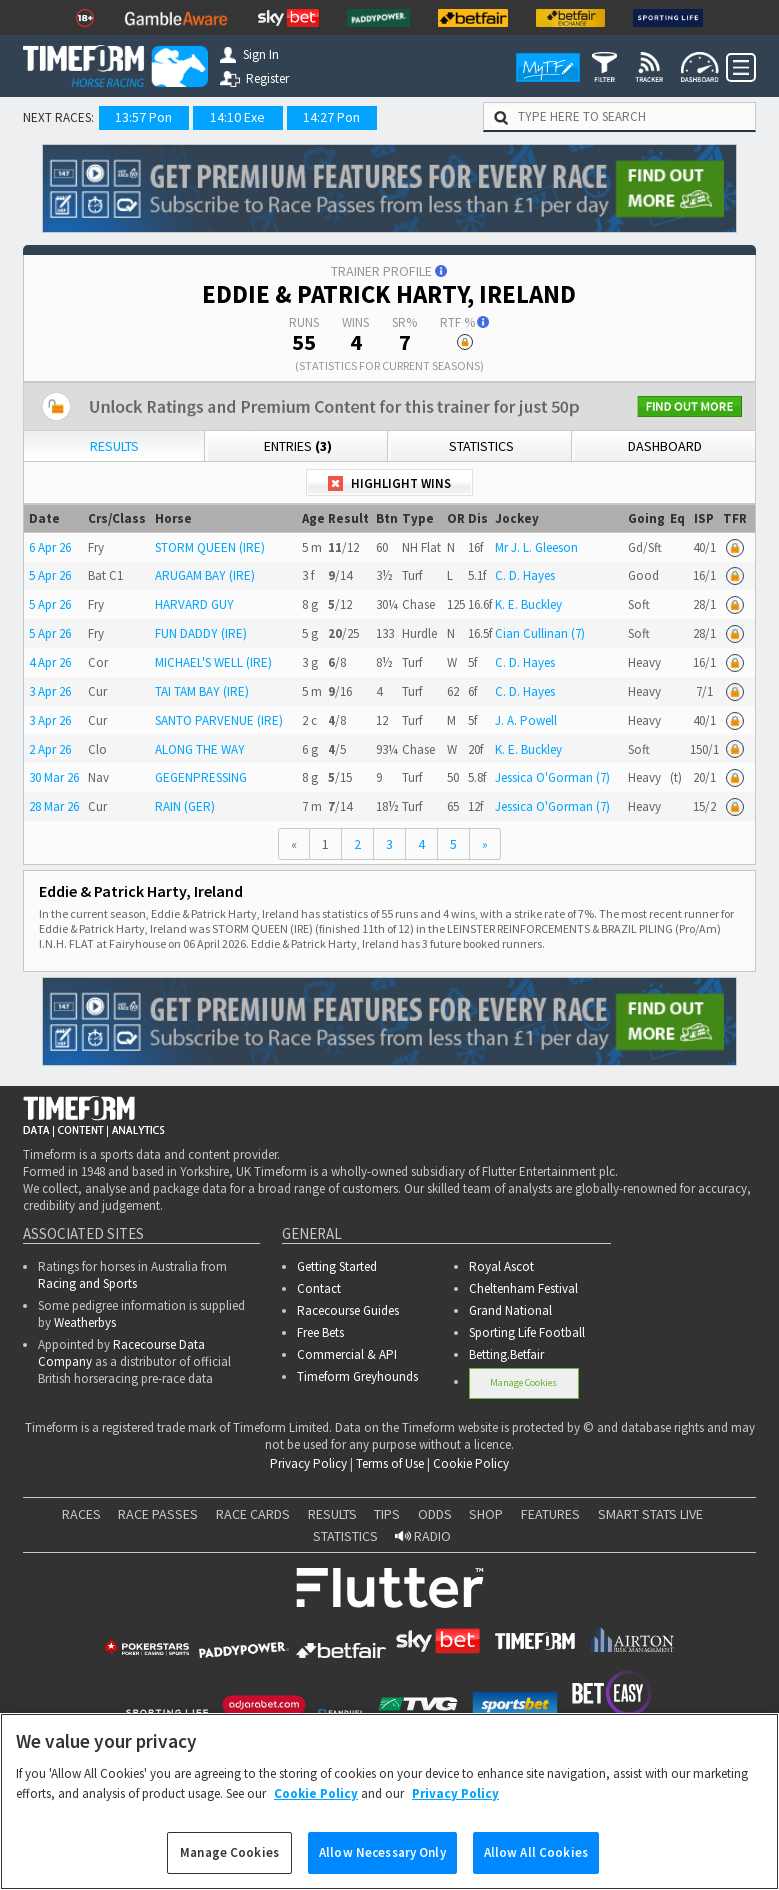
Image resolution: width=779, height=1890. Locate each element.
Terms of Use (390, 1463)
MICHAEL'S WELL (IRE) (213, 662)
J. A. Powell (526, 720)
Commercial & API (347, 1354)
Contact (319, 1288)
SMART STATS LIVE (650, 1514)
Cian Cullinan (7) (540, 633)
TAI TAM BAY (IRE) (202, 691)
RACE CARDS (253, 1514)
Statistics (481, 446)
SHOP (486, 1514)
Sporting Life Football (527, 1332)
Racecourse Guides (348, 1310)
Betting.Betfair (506, 1354)
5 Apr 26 (50, 575)
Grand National (510, 1310)
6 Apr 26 (50, 547)
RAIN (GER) (185, 806)
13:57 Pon (143, 117)
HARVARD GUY (194, 604)
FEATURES (550, 1514)
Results (114, 446)
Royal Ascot (501, 1266)
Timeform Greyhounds (357, 1376)
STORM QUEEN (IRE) (210, 547)
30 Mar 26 (54, 777)
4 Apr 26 (50, 662)
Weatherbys (85, 1322)
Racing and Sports (87, 1283)
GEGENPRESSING (201, 777)
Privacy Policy (308, 1463)
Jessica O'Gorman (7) (552, 777)
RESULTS (332, 1514)
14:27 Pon (331, 117)
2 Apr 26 (50, 749)
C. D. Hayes (525, 575)
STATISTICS (345, 1536)
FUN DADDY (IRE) (201, 633)
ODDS (435, 1514)
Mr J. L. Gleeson (536, 547)
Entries (298, 446)
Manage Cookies (523, 1382)
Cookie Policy (471, 1463)
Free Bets (320, 1332)
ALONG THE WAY (200, 749)
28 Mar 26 (54, 806)
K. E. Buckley (528, 604)
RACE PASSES (158, 1514)
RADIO (423, 1536)
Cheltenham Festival (523, 1288)
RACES (81, 1514)
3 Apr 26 (50, 691)
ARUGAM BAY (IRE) (205, 575)
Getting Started (337, 1266)
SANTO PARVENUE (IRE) (219, 720)
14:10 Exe (237, 117)
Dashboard (665, 446)
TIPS (387, 1514)
